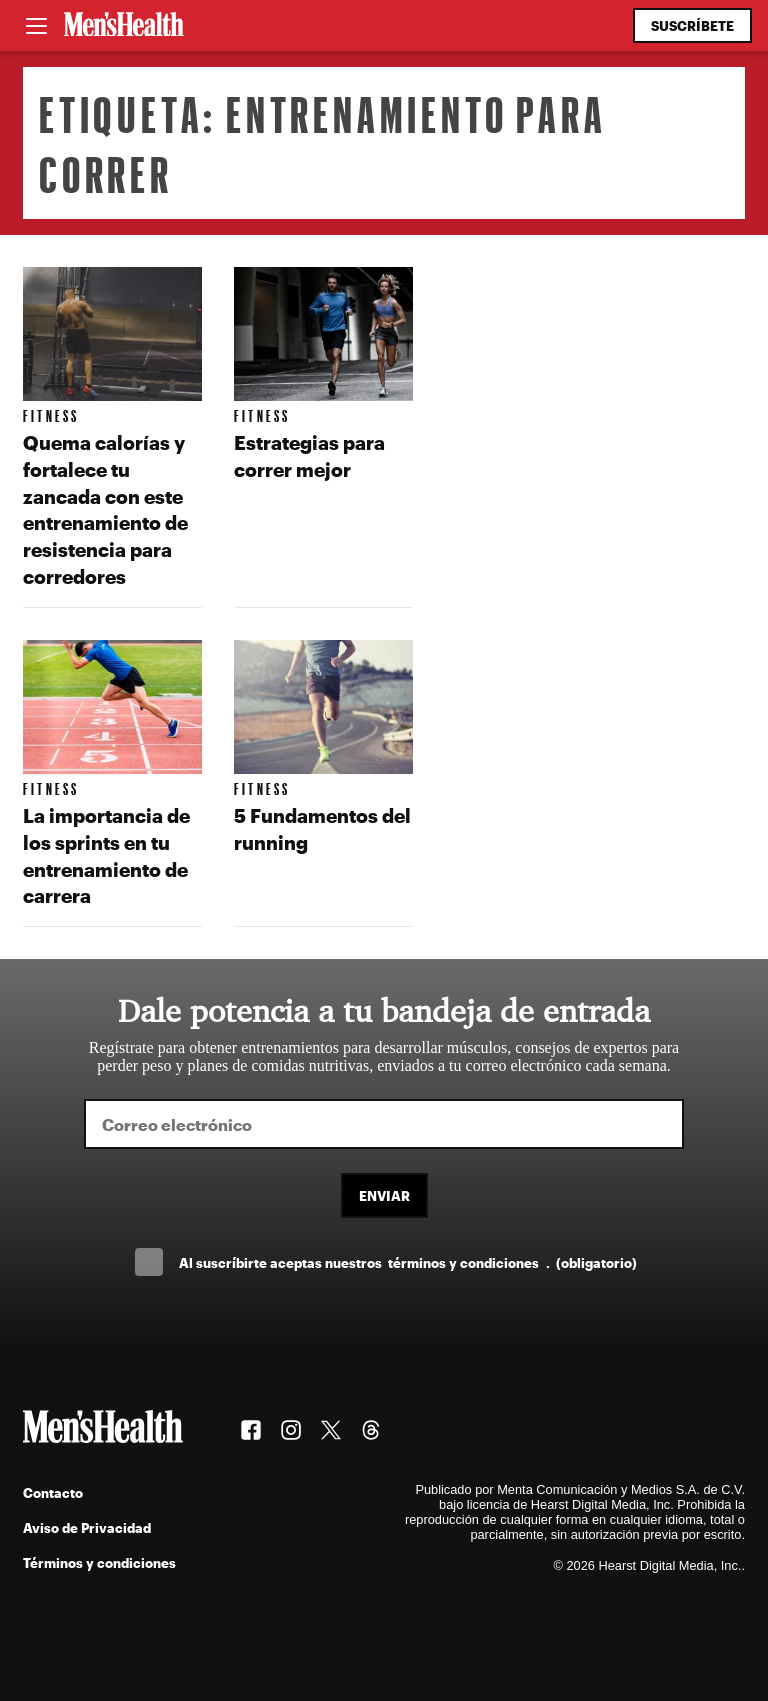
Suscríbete (692, 25)
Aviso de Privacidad (87, 1527)
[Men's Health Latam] (124, 26)
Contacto (53, 1492)
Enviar (384, 1195)
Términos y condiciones (99, 1562)
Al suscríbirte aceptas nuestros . (408, 1262)
